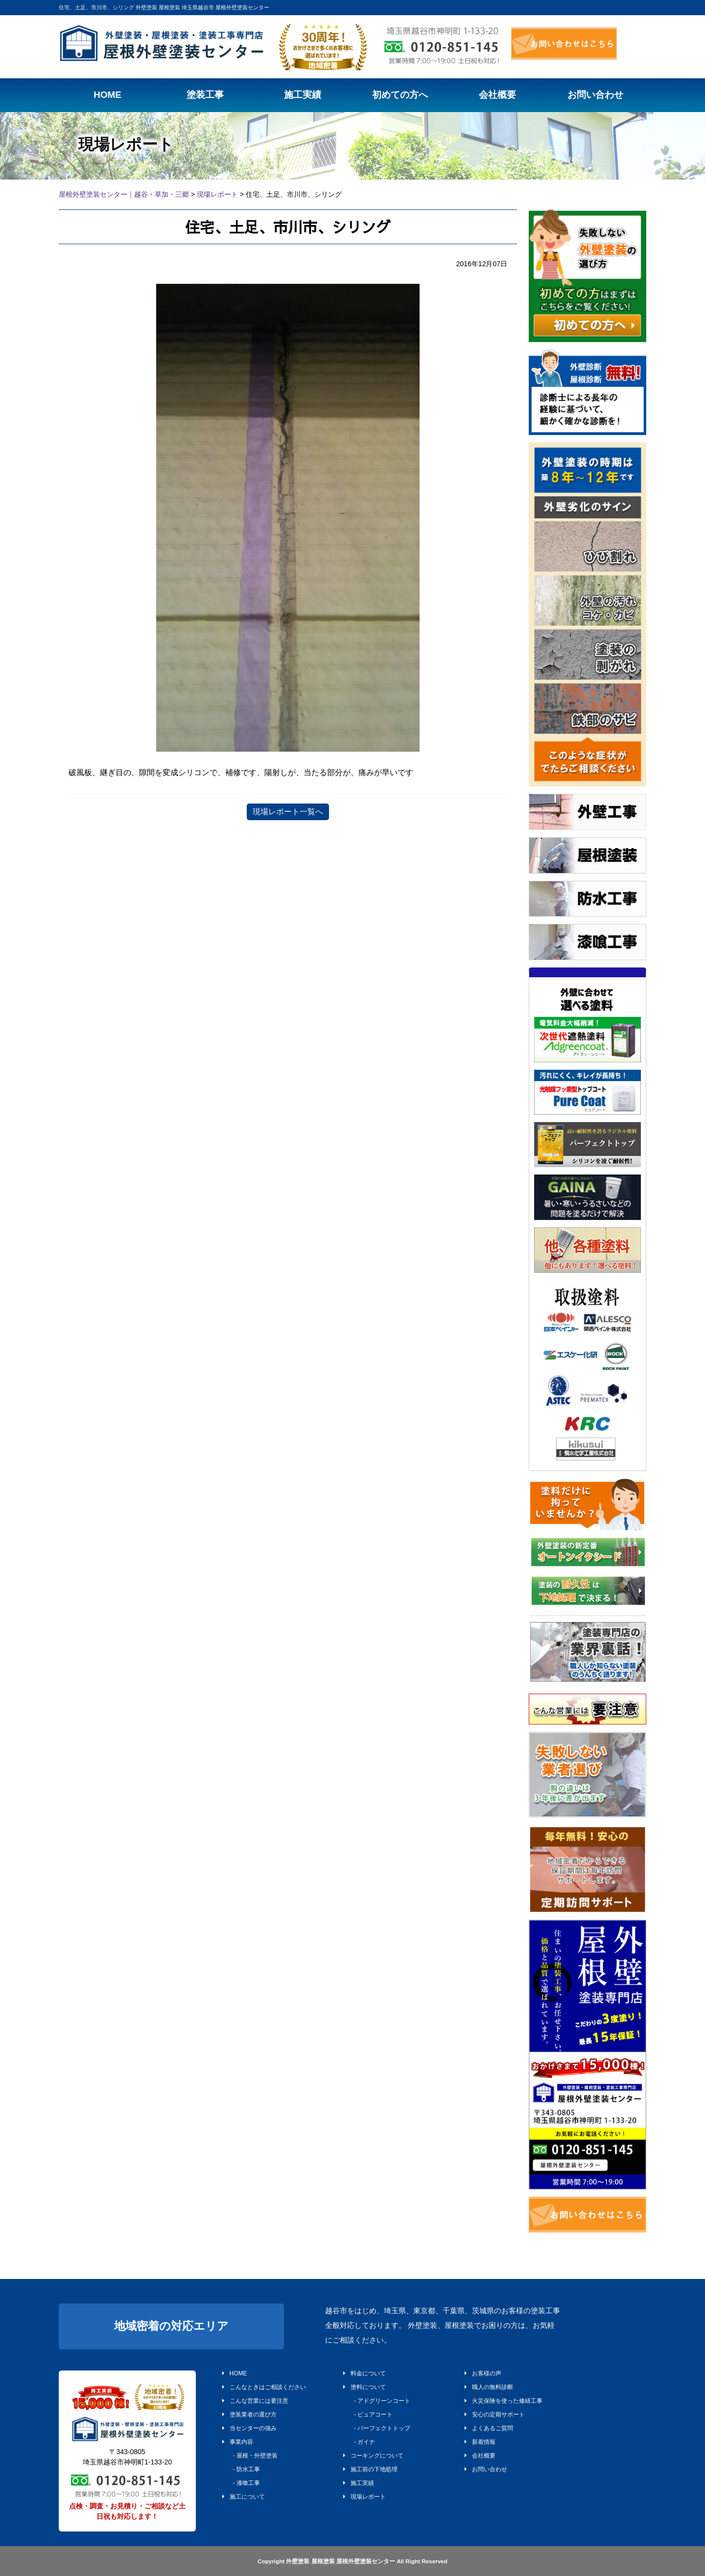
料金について (364, 2373)
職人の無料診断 (489, 2387)
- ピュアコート (370, 2414)
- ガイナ (361, 2441)
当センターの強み (249, 2428)
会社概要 (480, 2455)
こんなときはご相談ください (264, 2387)
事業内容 (237, 2441)
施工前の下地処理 (370, 2469)
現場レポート (364, 2496)
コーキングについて (373, 2455)
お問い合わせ (486, 2469)
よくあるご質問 (489, 2428)
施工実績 (358, 2483)
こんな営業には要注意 (255, 2400)
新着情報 (480, 2441)
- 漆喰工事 (243, 2483)
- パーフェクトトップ (379, 2428)
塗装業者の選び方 (249, 2414)
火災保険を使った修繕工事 (503, 2400)
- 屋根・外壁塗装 (252, 2455)
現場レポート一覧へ (288, 811)
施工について (243, 2496)
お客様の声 (483, 2373)
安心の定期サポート (495, 2414)
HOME (234, 2373)
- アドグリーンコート (379, 2400)
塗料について (364, 2387)
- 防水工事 (243, 2469)
